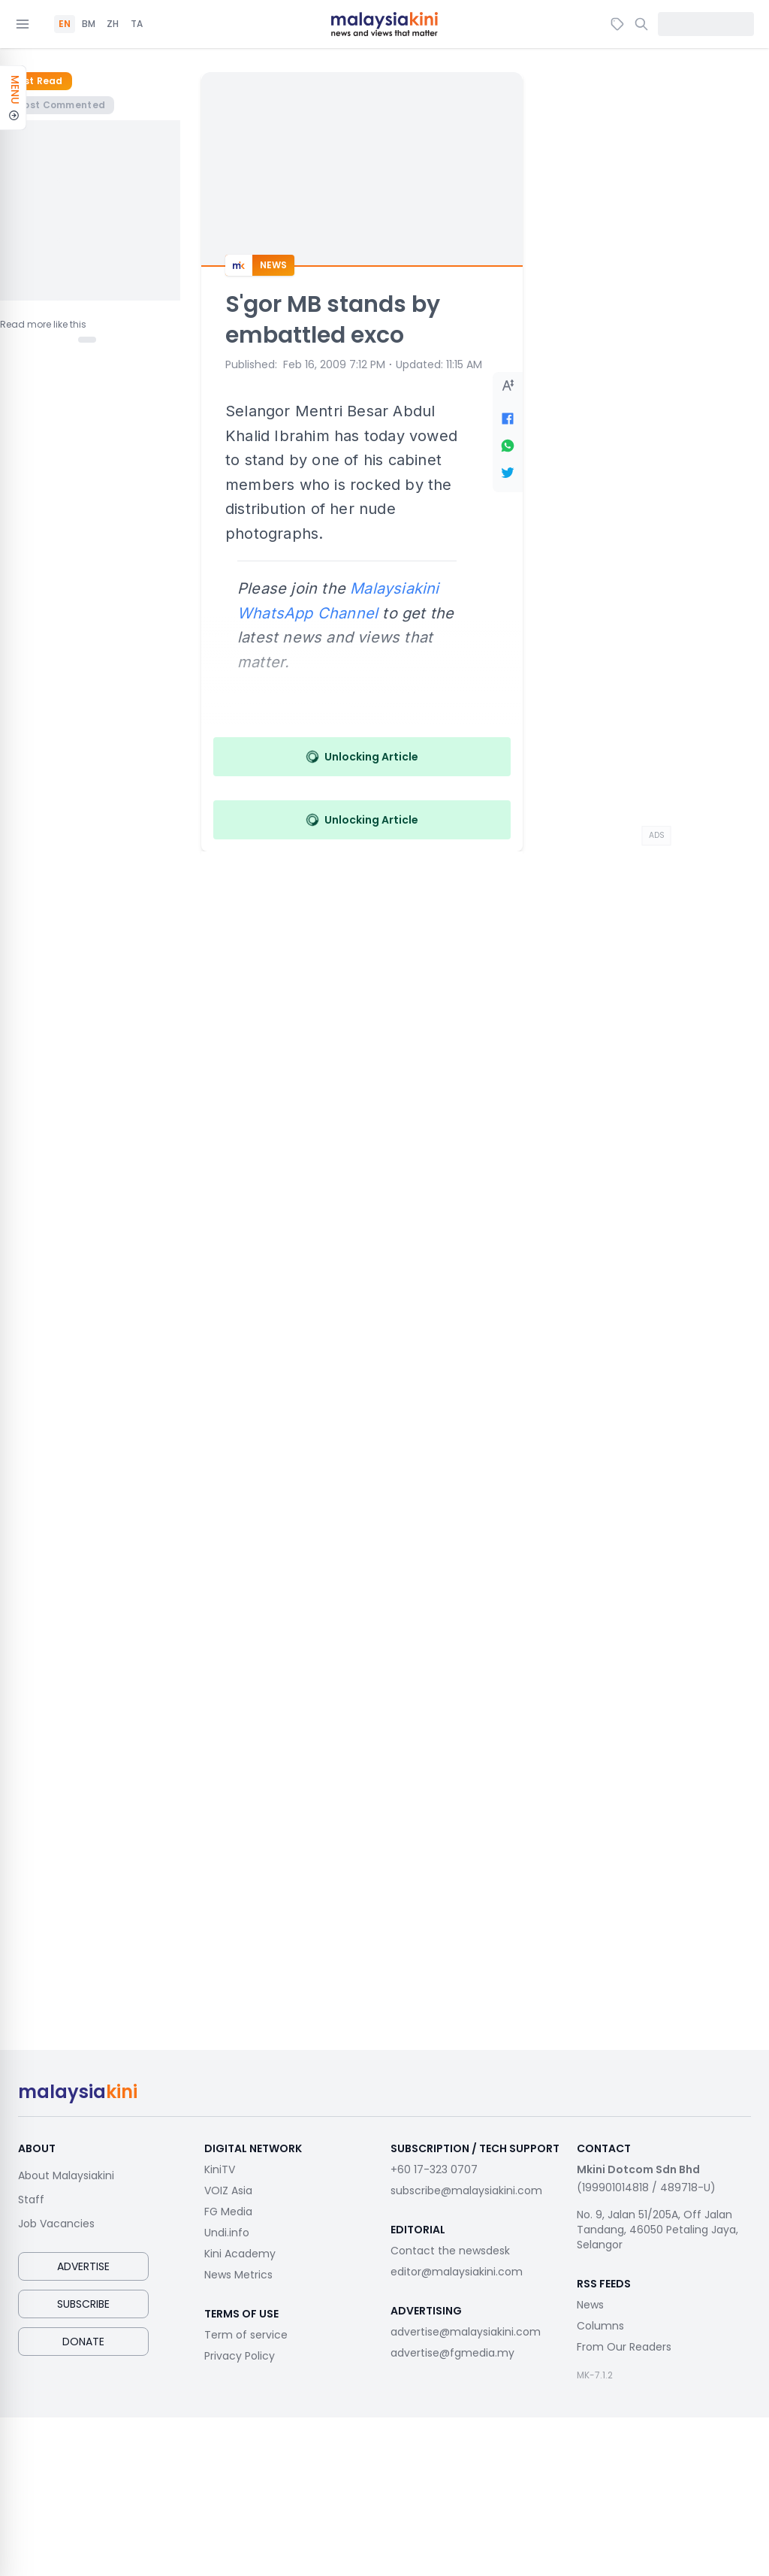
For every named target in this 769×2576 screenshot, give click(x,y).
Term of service (246, 2334)
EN (65, 24)
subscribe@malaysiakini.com (466, 2190)
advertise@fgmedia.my (452, 2352)
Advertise (83, 2266)
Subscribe (83, 2303)
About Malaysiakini (66, 2175)
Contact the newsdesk (450, 2250)
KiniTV (219, 2169)
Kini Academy (240, 2253)
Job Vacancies (56, 2223)
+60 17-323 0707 (434, 2169)
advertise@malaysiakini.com (466, 2331)
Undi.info (226, 2232)
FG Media (228, 2211)
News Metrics (238, 2274)
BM (88, 24)
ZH (113, 24)
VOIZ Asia (228, 2190)
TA (137, 24)
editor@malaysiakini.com (457, 2271)
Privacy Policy (239, 2355)
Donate (83, 2341)
